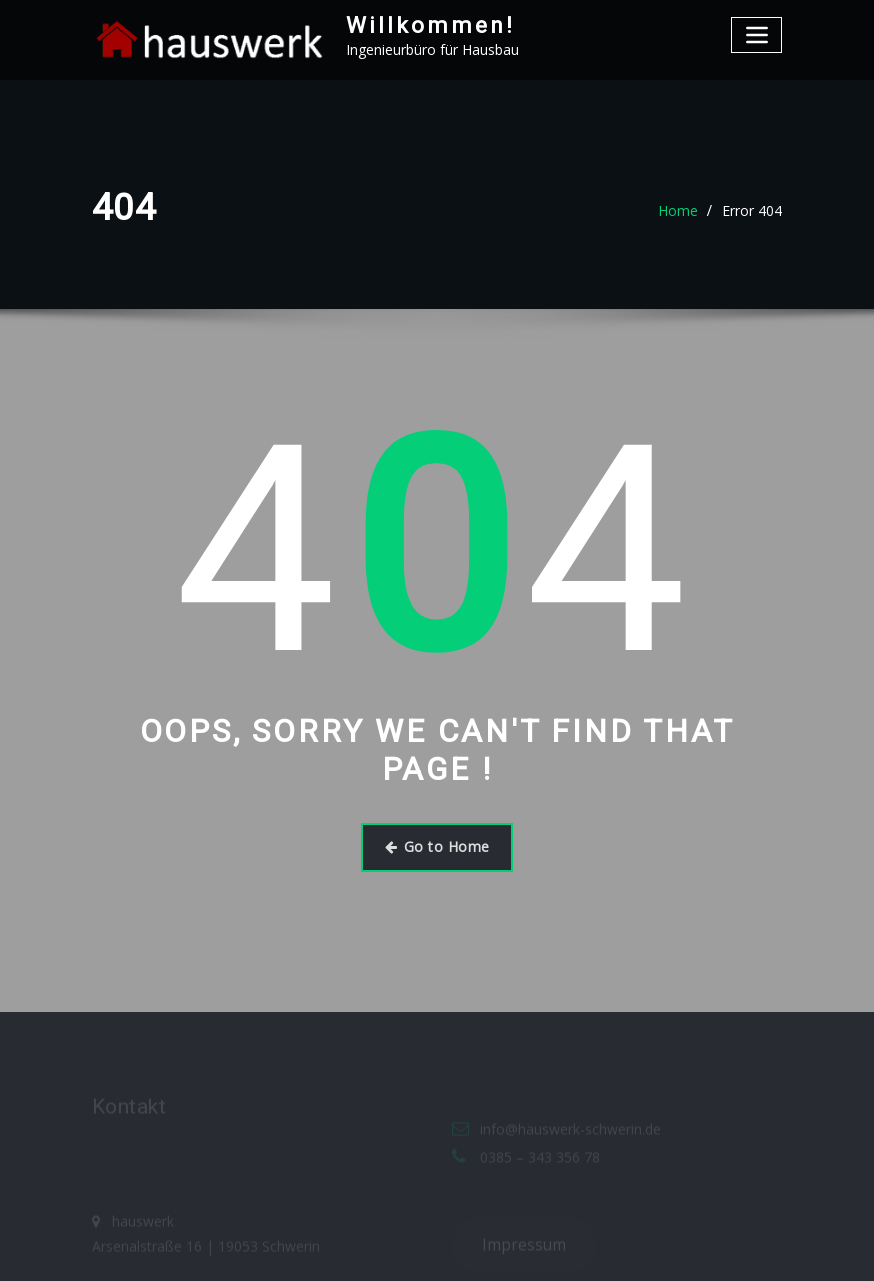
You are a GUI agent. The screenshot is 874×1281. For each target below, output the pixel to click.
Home (678, 210)
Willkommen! (430, 25)
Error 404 (752, 210)
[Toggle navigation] (756, 34)
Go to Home (437, 846)
